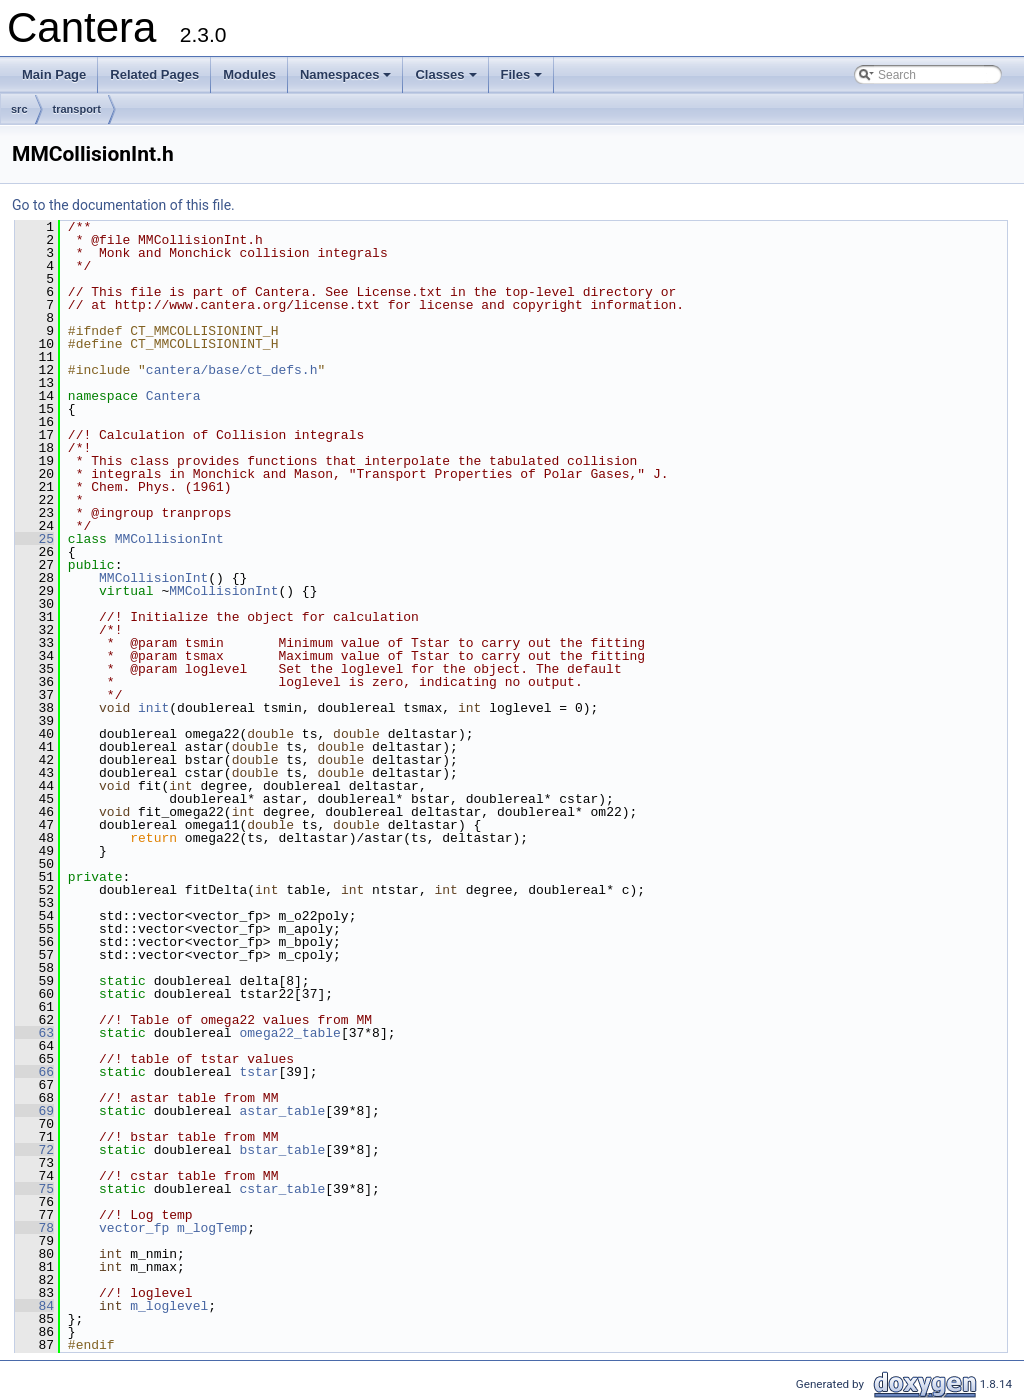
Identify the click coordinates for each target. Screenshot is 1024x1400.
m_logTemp (212, 1228)
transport (77, 109)
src (19, 109)
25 (34, 539)
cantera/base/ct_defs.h (232, 370)
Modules (249, 74)
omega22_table (289, 1033)
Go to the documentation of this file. (123, 205)
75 (34, 1189)
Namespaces (347, 80)
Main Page (54, 74)
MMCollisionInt (169, 539)
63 (34, 1033)
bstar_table (282, 1150)
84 (34, 1306)
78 (34, 1228)
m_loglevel (169, 1306)
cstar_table (282, 1189)
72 (34, 1150)
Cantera (173, 396)
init (153, 708)
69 (34, 1111)
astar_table (282, 1111)
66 (34, 1072)
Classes (447, 80)
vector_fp (134, 1228)
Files (523, 80)
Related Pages (154, 74)
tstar (258, 1072)
